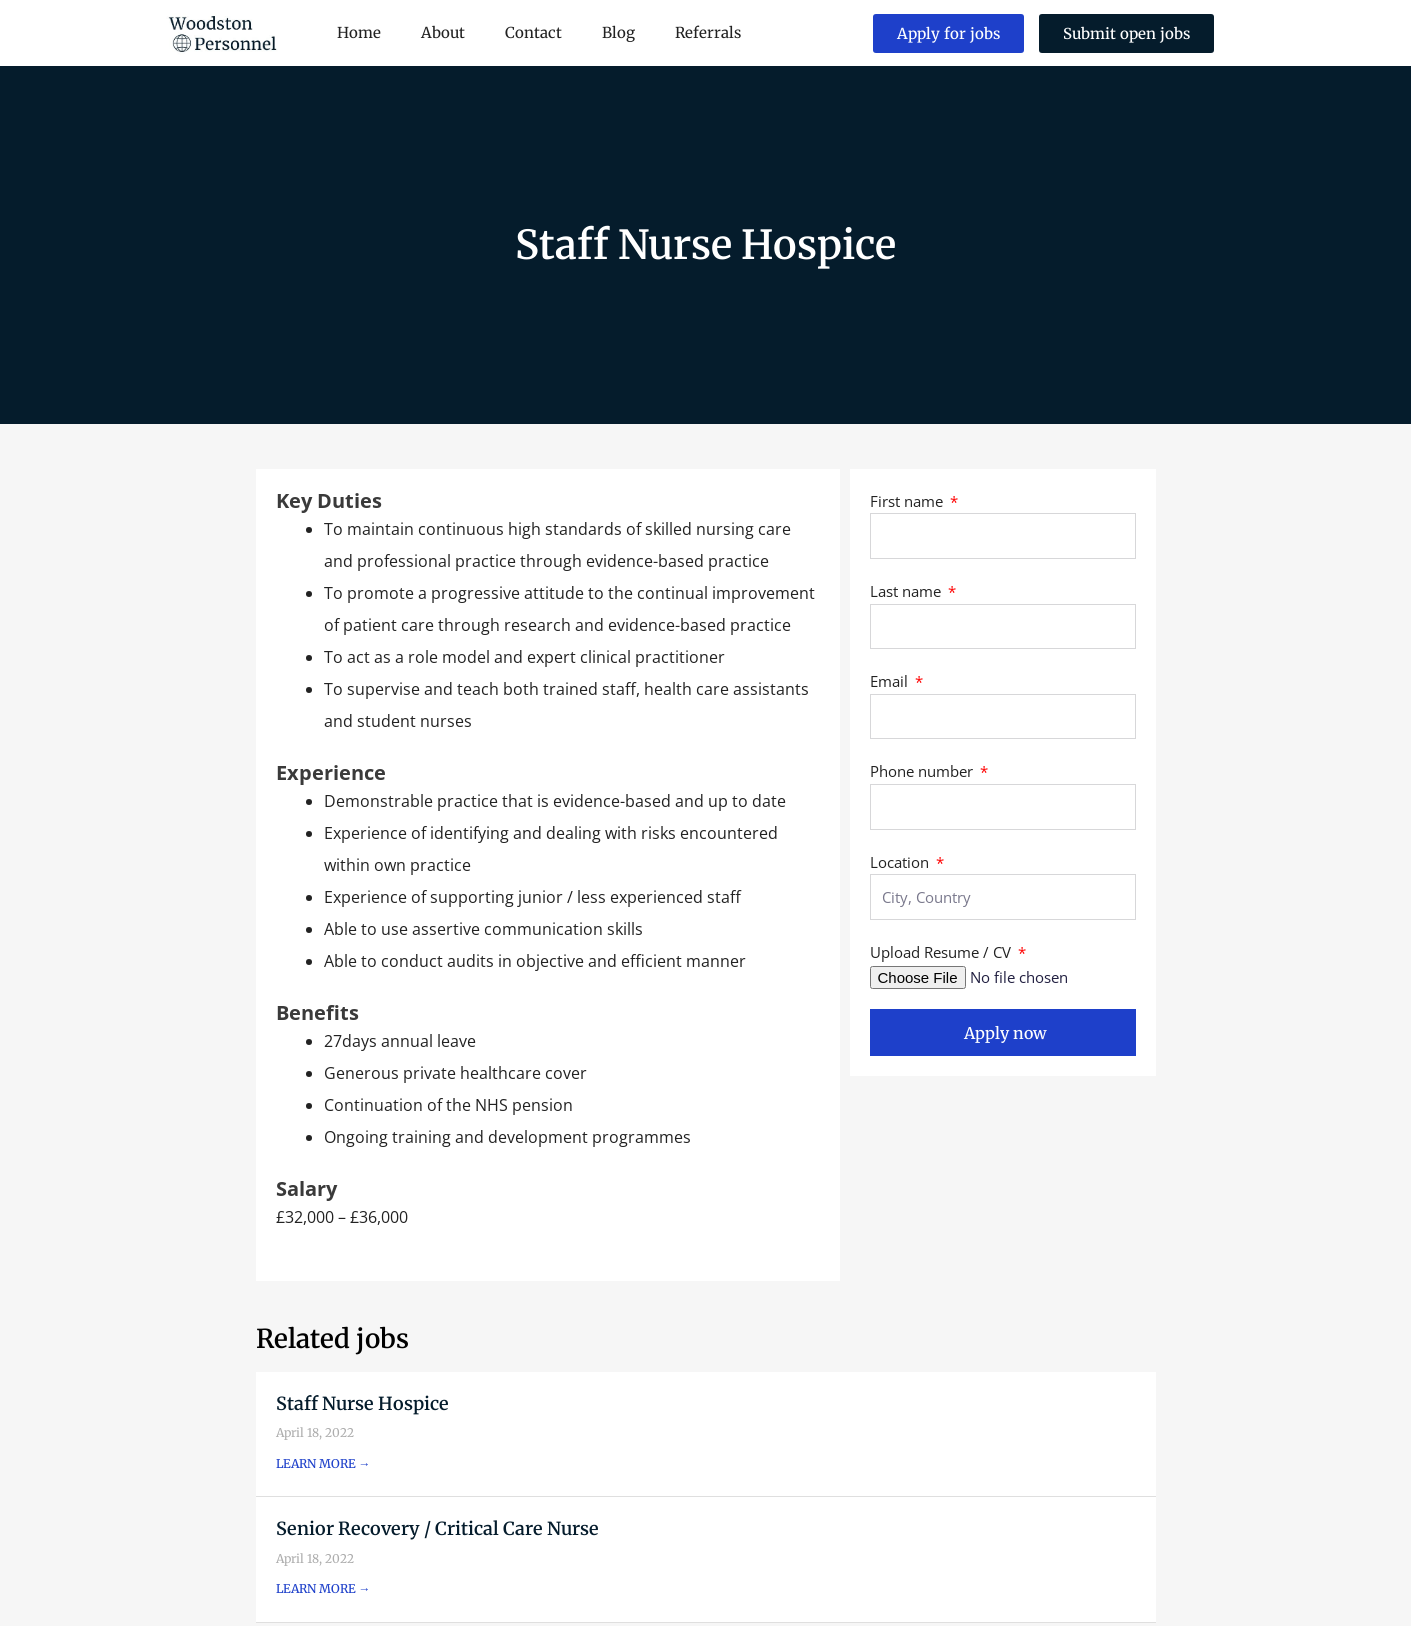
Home (359, 32)
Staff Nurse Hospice (362, 1403)
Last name (907, 591)
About (443, 32)
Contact (533, 32)
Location (901, 862)
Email (891, 681)
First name (908, 501)
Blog (618, 32)
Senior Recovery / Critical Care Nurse (437, 1528)
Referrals (708, 32)
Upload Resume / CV (942, 952)
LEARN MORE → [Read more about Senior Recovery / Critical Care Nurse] (323, 1588)
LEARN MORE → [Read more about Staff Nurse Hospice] (323, 1463)
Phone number (923, 771)
